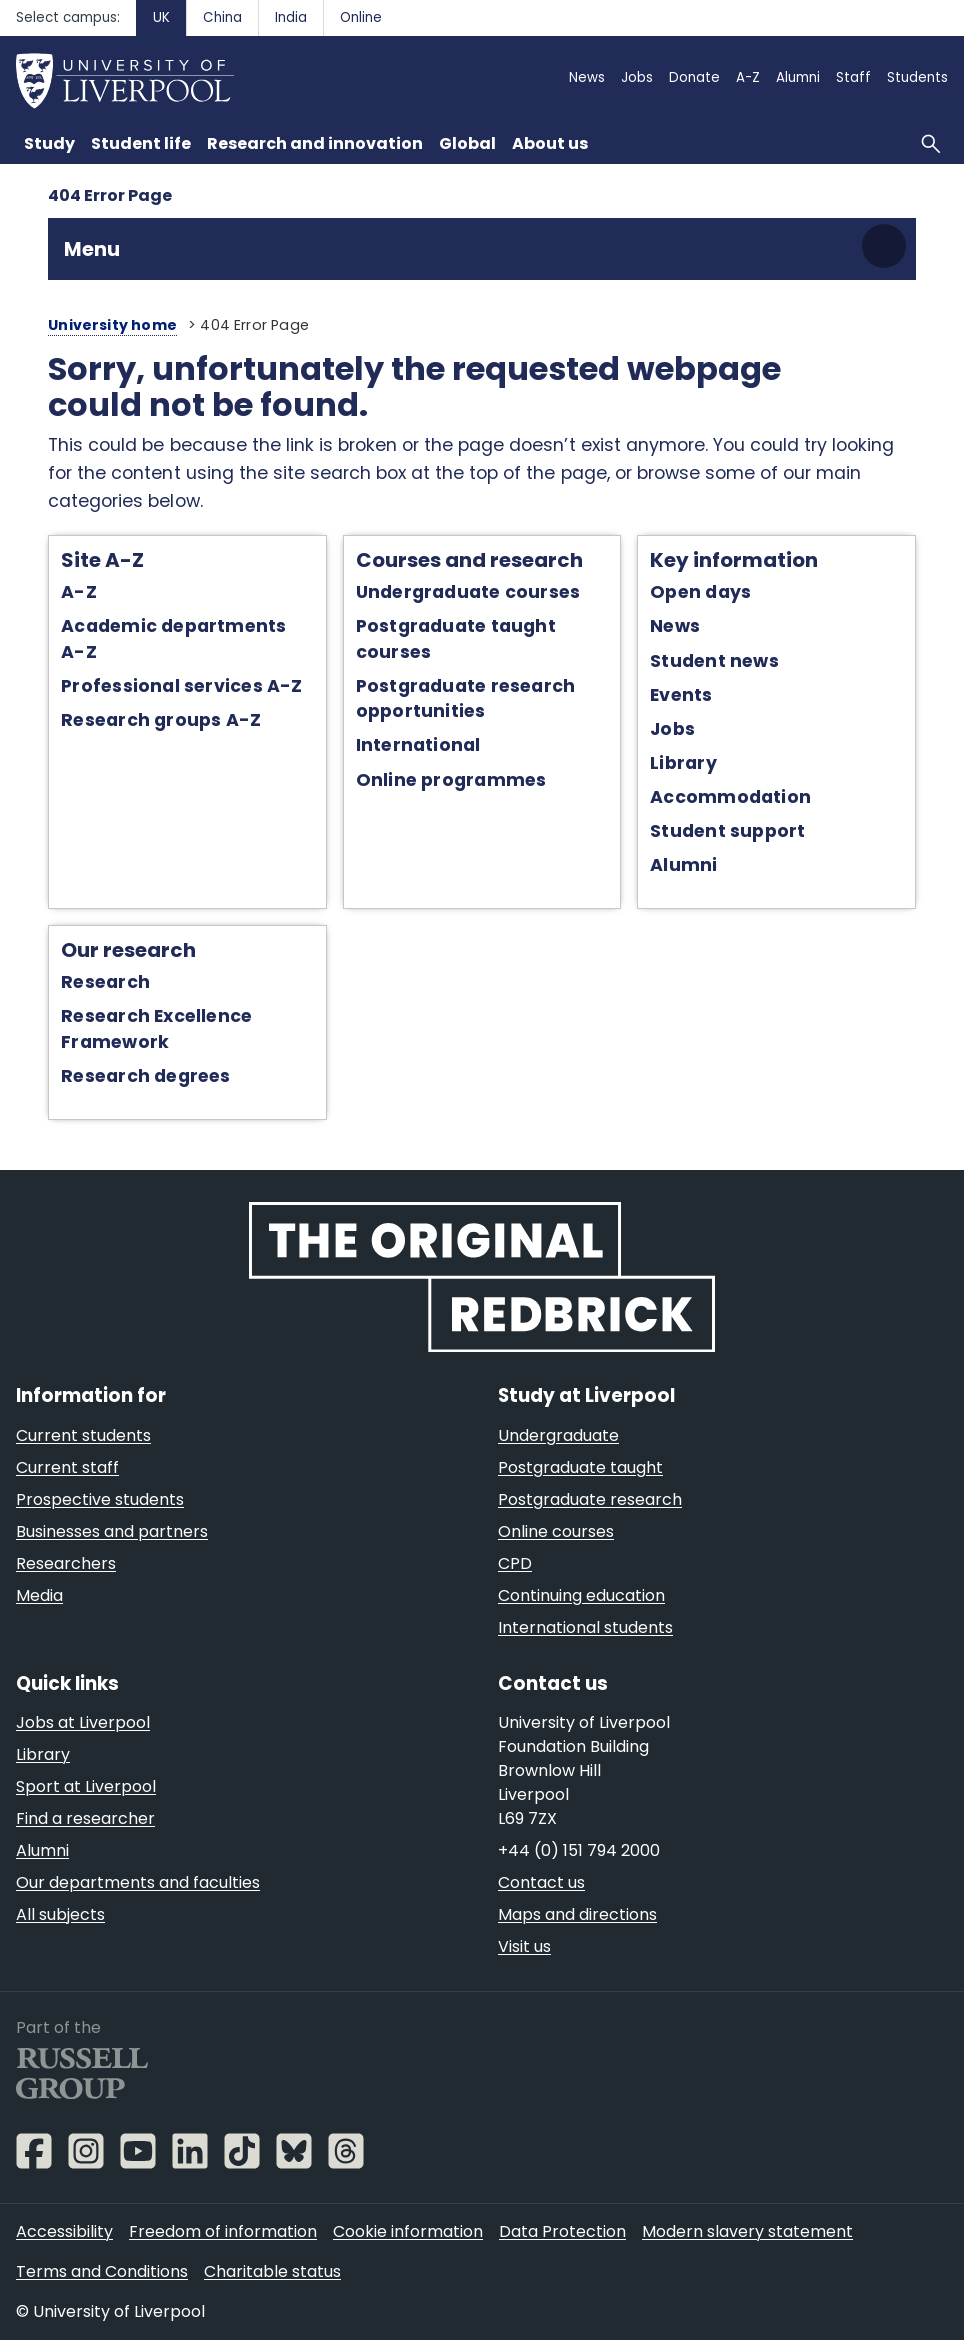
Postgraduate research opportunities (466, 698)
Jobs (672, 729)
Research (105, 982)
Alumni (683, 865)
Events (681, 695)
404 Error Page (110, 195)
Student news (714, 661)
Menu (92, 249)
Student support (727, 831)
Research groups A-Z (161, 720)
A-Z (79, 592)
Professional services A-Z (181, 686)
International (418, 745)
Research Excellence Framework (156, 1028)
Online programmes (451, 780)
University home (112, 325)
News (675, 626)
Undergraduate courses (468, 592)
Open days (700, 592)
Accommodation (730, 797)
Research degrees (146, 1076)
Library (683, 763)
